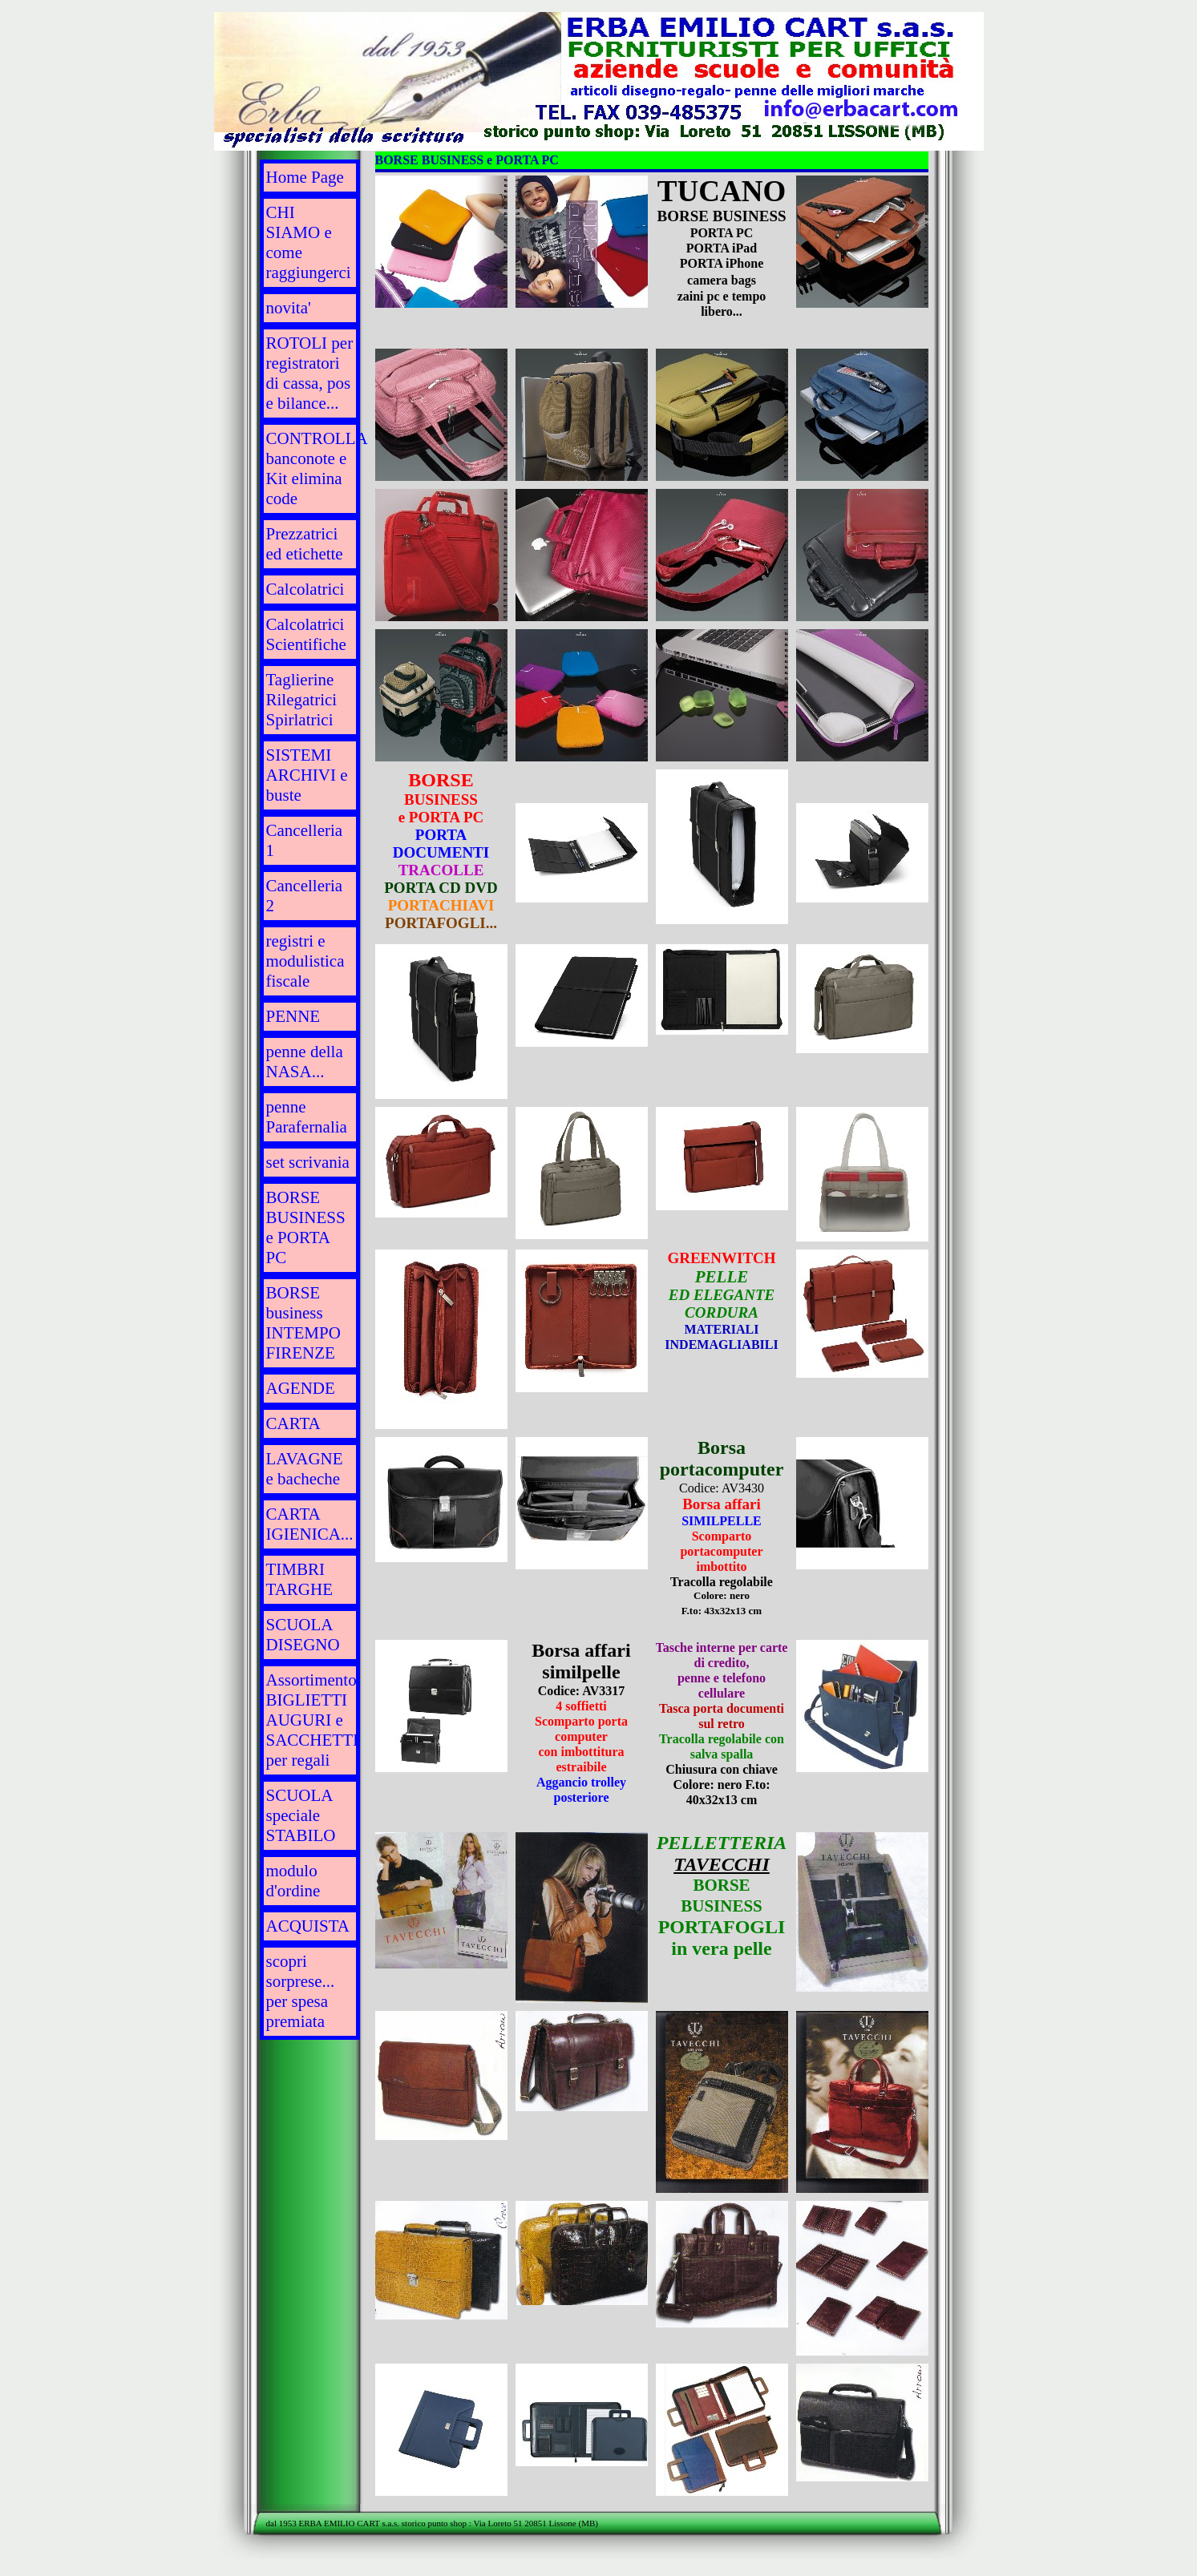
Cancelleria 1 (304, 840)
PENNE (293, 1016)
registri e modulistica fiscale (305, 961)
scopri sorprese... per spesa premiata (300, 1991)
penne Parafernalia (306, 1117)
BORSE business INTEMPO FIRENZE (303, 1323)
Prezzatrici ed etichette (304, 543)
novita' (288, 307)
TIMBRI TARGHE (299, 1579)
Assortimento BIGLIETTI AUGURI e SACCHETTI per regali (312, 1720)
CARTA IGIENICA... (310, 1524)
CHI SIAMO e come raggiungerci (308, 242)
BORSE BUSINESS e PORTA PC (306, 1227)
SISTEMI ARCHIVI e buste (307, 775)
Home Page (305, 177)
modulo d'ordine (293, 1880)
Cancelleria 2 (304, 895)
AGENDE (300, 1388)
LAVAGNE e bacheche (304, 1468)
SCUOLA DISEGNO (303, 1634)
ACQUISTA (308, 1926)
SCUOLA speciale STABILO (301, 1815)
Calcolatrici (305, 589)
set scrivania (308, 1162)
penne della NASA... (304, 1061)
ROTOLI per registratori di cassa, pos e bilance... (310, 373)
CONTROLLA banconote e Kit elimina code (313, 468)
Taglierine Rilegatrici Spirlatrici (302, 699)
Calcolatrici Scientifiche (306, 634)
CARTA (293, 1423)
